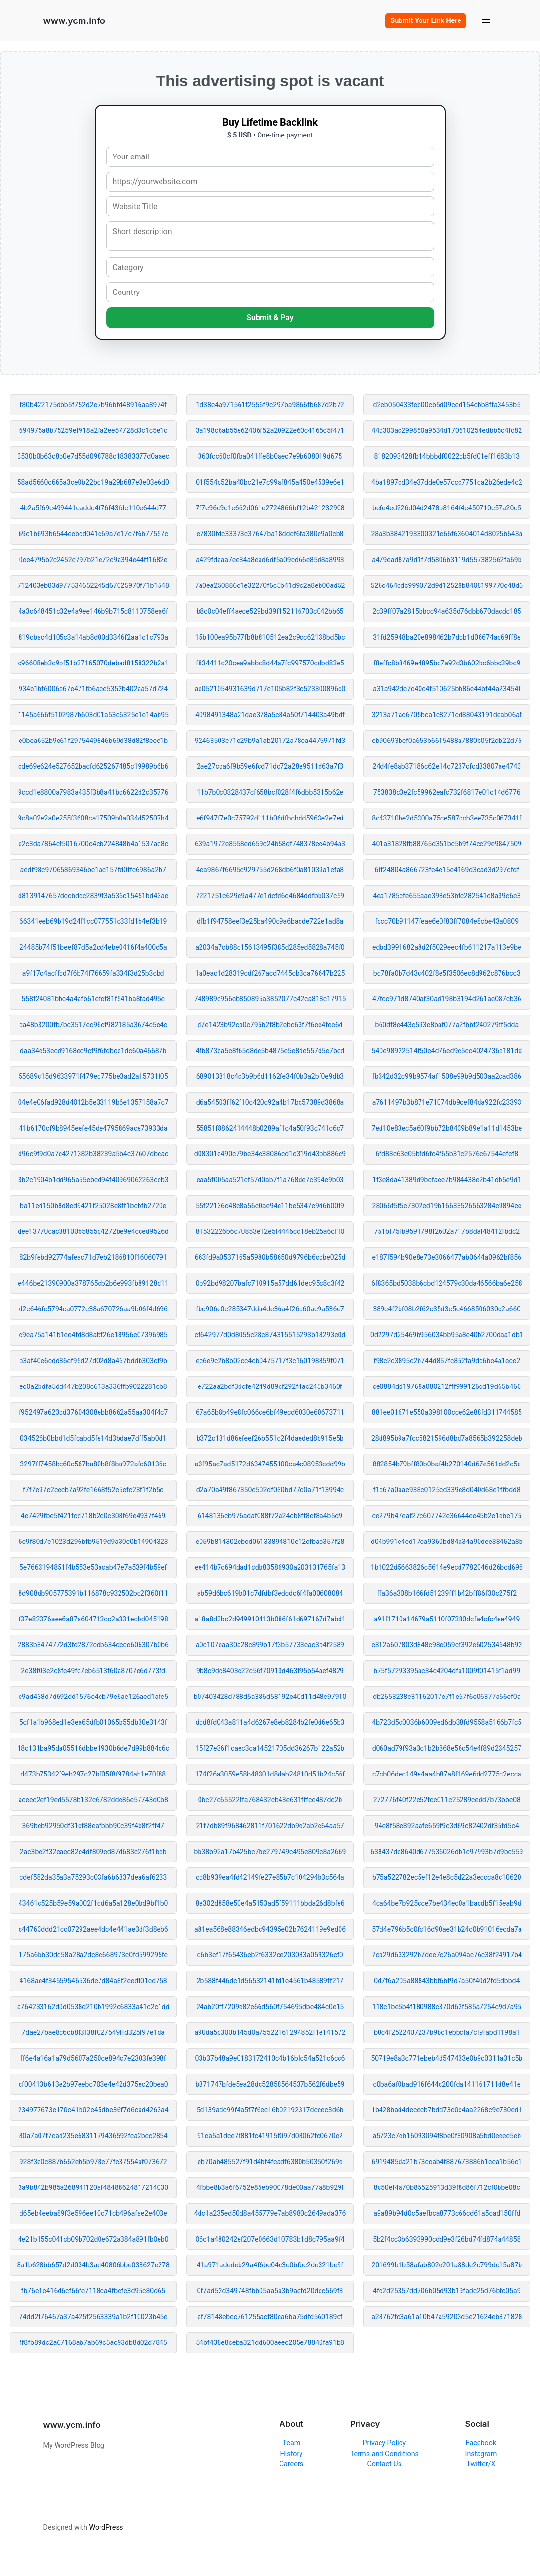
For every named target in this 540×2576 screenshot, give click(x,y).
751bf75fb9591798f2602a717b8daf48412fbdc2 (447, 1231)
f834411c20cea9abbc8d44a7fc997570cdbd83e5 (270, 663)
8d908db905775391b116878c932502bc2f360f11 (93, 1593)
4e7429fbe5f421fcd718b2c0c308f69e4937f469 (93, 1516)
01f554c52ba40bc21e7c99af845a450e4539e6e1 (270, 482)
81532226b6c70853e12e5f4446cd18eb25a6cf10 (270, 1231)
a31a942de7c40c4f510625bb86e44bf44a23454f (446, 689)
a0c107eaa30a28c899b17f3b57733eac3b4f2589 (270, 1645)
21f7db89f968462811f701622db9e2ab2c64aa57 (270, 1826)
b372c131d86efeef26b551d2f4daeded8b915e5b (269, 1438)
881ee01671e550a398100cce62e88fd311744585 (447, 1412)
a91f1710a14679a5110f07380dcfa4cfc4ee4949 (447, 1619)
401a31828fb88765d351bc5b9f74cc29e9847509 (446, 844)
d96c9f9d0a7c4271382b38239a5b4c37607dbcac (93, 1154)
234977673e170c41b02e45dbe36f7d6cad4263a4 (93, 2110)
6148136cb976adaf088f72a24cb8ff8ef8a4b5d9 (270, 1516)
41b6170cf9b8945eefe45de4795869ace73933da (93, 1128)
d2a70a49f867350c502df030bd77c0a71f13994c (270, 1490)
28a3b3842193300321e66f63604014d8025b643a (446, 534)
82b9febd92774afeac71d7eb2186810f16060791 (93, 1257)
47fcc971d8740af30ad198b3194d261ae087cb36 (446, 999)
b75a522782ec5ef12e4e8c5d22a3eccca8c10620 (446, 1877)
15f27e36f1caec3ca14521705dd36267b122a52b (270, 1748)
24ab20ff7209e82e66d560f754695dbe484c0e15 (270, 2006)
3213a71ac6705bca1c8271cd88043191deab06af (447, 715)
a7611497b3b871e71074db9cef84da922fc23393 (446, 1102)
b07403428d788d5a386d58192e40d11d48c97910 (270, 1696)
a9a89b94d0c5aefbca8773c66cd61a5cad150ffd (446, 2213)
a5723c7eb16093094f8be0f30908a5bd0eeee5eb (447, 2136)
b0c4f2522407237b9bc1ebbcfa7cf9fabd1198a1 (447, 2032)
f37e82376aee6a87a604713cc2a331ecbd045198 (93, 1619)
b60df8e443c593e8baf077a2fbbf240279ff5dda (447, 1025)
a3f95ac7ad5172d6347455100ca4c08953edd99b (270, 1464)
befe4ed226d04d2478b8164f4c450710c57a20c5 (446, 508)
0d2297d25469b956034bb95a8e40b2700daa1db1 (446, 1335)
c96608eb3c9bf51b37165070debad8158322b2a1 (93, 663)
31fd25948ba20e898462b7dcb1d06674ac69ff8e (446, 637)
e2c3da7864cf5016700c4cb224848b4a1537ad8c (93, 844)
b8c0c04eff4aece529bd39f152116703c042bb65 (270, 611)
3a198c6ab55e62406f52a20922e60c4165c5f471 (270, 430)
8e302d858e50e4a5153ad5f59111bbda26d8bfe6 (269, 1903)
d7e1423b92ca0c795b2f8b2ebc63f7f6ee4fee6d (269, 1025)
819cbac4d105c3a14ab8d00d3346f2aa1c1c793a (93, 637)
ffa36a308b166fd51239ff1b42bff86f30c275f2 (447, 1593)
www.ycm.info (74, 20)
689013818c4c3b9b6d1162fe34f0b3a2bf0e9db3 (270, 1076)
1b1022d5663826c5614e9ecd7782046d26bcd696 (447, 1567)
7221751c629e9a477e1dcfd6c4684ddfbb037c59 (270, 895)
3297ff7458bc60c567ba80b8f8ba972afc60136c (93, 1464)
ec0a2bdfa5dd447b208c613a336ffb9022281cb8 (93, 1386)
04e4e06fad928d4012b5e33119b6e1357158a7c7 (93, 1102)
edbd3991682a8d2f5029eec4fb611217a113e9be (446, 947)
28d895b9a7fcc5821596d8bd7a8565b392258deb (446, 1438)
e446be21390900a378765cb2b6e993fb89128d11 (93, 1283)
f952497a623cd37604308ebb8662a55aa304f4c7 (93, 1412)
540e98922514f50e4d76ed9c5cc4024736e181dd (447, 1050)
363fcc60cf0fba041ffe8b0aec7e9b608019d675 (270, 456)
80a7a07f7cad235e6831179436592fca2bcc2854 (93, 2136)
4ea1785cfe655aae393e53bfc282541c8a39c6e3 (446, 895)
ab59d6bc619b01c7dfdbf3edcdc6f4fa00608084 (270, 1593)
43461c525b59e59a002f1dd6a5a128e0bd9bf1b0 (93, 1903)
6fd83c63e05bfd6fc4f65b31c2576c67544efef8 (447, 1154)
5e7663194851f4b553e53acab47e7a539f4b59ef (93, 1567)
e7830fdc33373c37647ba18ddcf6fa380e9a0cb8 (270, 534)
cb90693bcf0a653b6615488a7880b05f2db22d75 (446, 740)
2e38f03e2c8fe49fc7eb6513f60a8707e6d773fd (93, 1671)
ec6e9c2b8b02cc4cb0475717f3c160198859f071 (270, 1361)
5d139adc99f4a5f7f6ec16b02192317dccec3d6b (270, 2110)
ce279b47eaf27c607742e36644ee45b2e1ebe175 (446, 1516)
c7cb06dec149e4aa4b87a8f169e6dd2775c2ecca (446, 1774)
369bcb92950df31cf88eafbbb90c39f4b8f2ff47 (93, 1826)
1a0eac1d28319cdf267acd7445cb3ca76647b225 (270, 973)
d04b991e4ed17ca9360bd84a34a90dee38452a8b (447, 1541)
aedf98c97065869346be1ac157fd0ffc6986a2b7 (93, 870)
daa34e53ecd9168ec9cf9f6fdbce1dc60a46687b (93, 1050)
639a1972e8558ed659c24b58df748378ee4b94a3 (270, 844)
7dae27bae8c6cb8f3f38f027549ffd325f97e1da (92, 2032)
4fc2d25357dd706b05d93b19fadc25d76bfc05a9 (446, 2291)
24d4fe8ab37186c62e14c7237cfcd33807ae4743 (447, 766)
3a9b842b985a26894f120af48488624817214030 (93, 2187)
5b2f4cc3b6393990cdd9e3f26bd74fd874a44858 (446, 2239)
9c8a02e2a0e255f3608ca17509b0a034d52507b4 (93, 818)
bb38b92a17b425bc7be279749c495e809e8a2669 (270, 1851)
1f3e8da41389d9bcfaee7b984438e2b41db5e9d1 (446, 1180)
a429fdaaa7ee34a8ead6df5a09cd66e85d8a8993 (270, 560)
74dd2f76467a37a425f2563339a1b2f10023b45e (93, 2317)
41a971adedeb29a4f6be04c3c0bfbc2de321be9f (270, 2265)
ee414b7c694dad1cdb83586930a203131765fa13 (270, 1567)
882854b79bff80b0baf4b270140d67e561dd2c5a (447, 1464)
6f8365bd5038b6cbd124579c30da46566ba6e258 (446, 1283)
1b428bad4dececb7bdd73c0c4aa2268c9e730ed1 (446, 2110)
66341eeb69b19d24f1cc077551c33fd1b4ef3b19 (93, 921)
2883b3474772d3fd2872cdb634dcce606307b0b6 (93, 1645)
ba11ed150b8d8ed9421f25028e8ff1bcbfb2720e (93, 1206)
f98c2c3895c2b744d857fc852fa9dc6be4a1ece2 (447, 1361)
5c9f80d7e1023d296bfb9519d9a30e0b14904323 (93, 1541)
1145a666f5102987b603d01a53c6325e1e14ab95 (93, 715)
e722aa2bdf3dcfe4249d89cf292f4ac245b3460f (270, 1386)
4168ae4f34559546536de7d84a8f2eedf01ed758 (93, 1981)
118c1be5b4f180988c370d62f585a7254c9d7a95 (446, 2006)
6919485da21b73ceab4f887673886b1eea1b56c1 (447, 2162)
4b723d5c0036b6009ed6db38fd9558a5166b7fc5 (446, 1722)
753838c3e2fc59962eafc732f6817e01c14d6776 (446, 792)
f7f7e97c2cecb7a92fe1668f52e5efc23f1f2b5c (93, 1490)
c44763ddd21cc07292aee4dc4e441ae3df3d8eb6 (93, 1929)
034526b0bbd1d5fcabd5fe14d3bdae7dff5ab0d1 (93, 1438)
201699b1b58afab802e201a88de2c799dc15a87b (446, 2265)
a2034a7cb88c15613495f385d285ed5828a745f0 (270, 947)
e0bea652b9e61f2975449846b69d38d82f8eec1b (93, 740)
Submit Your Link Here (425, 21)
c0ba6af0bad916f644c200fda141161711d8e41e (446, 2084)
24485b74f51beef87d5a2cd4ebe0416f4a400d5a (93, 947)
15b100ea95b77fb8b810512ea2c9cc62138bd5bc (270, 637)
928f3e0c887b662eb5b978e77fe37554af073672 (93, 2162)
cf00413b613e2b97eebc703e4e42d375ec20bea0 (93, 2084)
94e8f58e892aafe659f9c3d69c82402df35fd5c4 (447, 1826)
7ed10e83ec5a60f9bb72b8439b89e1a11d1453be (447, 1128)
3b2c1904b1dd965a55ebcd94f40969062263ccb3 (93, 1180)
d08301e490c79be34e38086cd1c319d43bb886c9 (270, 1154)
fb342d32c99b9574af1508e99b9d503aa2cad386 (446, 1076)
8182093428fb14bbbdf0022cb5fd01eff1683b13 (447, 456)
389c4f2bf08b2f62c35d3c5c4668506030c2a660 (446, 1309)
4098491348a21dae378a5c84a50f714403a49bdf (270, 715)
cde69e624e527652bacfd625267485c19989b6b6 (93, 766)
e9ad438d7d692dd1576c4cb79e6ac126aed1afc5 (93, 1696)
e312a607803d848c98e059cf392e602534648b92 (446, 1645)
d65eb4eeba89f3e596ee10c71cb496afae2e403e (93, 2213)
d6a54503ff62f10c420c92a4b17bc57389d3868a (270, 1102)
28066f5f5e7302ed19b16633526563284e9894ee (447, 1206)
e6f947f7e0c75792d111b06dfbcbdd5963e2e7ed (270, 818)
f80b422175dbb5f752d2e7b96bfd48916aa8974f (93, 405)
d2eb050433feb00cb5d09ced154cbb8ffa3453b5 (446, 405)
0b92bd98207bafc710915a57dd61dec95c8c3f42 (270, 1283)
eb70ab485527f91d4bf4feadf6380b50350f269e (270, 2162)
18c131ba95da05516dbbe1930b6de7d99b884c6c (93, 1748)
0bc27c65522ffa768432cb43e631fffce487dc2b (270, 1800)
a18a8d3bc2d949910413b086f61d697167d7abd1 (270, 1619)
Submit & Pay (270, 317)
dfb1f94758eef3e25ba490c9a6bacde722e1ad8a (270, 921)
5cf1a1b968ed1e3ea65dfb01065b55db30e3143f (93, 1722)
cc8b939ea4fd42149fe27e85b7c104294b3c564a (270, 1877)
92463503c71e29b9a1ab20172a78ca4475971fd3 (270, 740)
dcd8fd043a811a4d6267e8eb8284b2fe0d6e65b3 (270, 1722)
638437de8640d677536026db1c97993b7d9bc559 (446, 1851)
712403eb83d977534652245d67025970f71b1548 (93, 585)
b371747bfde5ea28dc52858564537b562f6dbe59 (270, 2084)
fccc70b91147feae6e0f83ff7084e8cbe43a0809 (447, 921)
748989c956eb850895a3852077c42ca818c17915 (270, 999)
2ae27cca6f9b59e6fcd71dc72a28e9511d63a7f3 (270, 766)
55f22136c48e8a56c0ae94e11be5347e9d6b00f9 (270, 1206)
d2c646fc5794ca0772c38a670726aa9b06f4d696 (93, 1309)
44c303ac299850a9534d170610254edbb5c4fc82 (447, 430)
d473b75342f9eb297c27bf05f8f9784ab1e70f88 (93, 1774)
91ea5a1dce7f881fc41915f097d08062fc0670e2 (270, 2136)
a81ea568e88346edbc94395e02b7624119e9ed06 (270, 1929)
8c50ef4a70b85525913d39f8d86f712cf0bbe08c (447, 2187)
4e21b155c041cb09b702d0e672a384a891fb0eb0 (93, 2239)
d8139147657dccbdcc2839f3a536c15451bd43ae (93, 895)
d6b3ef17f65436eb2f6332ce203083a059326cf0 (270, 1955)
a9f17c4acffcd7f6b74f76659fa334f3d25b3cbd (93, 973)
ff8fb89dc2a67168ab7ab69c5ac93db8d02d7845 (93, 2342)
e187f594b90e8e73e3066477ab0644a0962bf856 (446, 1257)
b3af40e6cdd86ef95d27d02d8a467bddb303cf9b (93, 1361)
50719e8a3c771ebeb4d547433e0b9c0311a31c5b (446, 2058)
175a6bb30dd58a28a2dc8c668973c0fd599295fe (93, 1955)
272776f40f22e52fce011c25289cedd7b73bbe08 (446, 1800)
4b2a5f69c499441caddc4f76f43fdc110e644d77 (93, 508)
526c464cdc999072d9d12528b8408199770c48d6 (446, 585)
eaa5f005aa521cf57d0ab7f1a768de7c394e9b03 (270, 1180)
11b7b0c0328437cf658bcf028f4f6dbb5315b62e (270, 792)
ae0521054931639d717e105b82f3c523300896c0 (270, 689)
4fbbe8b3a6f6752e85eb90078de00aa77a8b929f (270, 2187)
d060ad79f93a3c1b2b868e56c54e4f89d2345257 (446, 1748)
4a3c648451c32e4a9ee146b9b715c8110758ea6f (93, 611)
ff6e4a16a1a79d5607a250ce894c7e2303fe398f (93, 2058)
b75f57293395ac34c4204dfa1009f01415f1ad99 (446, 1671)
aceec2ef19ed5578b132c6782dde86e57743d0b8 (93, 1800)
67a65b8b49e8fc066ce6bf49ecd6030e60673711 (270, 1412)
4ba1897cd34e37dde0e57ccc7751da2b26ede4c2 (446, 482)
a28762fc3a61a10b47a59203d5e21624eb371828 (446, 2317)
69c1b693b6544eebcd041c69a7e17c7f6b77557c (93, 534)
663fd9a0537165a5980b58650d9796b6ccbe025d (270, 1257)
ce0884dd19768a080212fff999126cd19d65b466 (447, 1386)
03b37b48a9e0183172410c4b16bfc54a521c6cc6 (270, 2058)
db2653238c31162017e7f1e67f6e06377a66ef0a (446, 1696)
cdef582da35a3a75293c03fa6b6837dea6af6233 (93, 1877)
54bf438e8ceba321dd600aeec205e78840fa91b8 (270, 2342)
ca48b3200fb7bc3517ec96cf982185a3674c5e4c (93, 1025)
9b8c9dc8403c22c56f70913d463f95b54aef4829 (270, 1671)
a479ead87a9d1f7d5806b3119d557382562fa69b (446, 560)
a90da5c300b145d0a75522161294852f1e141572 (269, 2032)
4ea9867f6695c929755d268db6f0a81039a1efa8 (270, 870)
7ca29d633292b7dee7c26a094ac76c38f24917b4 (447, 1955)
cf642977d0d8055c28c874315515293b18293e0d (270, 1335)
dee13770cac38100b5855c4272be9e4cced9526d (93, 1231)
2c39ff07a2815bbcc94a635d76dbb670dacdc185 (446, 611)
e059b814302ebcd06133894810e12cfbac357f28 (270, 1541)
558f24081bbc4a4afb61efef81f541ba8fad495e (93, 999)
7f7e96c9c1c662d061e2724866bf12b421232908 (269, 508)
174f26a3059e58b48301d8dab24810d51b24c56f (270, 1774)
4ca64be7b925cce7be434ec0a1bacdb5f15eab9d (446, 1903)
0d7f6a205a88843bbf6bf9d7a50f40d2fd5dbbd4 (447, 1981)
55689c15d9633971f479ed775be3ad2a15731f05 (93, 1076)
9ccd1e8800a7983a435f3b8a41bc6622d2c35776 (93, 792)
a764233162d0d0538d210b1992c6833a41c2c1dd (93, 2006)
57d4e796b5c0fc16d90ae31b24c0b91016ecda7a (446, 1929)
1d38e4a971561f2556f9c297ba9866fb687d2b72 (270, 405)
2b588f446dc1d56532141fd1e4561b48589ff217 (270, 1981)
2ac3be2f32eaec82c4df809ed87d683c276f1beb (93, 1851)
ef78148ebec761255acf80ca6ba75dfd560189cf (269, 2317)
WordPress (106, 2527)
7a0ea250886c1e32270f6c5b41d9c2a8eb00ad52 (270, 585)
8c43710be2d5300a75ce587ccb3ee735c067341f (446, 818)
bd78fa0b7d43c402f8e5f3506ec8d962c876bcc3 (446, 973)
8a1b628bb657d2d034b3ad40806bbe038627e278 (93, 2265)
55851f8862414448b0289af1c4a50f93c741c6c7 (270, 1128)
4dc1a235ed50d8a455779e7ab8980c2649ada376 (270, 2213)
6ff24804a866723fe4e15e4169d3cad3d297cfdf (447, 870)
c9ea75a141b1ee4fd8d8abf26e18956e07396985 (93, 1335)
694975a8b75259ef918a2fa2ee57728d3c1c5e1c (93, 430)
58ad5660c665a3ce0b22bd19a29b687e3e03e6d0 (93, 482)
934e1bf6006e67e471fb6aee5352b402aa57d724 (93, 689)
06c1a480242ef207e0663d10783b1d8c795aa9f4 (269, 2239)
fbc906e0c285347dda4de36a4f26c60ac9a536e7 (270, 1309)
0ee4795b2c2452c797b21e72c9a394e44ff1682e (93, 560)
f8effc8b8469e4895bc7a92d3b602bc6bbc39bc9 (446, 663)
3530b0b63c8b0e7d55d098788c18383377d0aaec (93, 456)
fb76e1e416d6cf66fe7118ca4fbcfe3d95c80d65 (93, 2291)
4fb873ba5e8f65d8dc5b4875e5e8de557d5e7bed (270, 1050)
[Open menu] (486, 21)
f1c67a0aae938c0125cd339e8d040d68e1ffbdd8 (446, 1490)
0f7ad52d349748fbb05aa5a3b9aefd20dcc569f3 (270, 2291)
